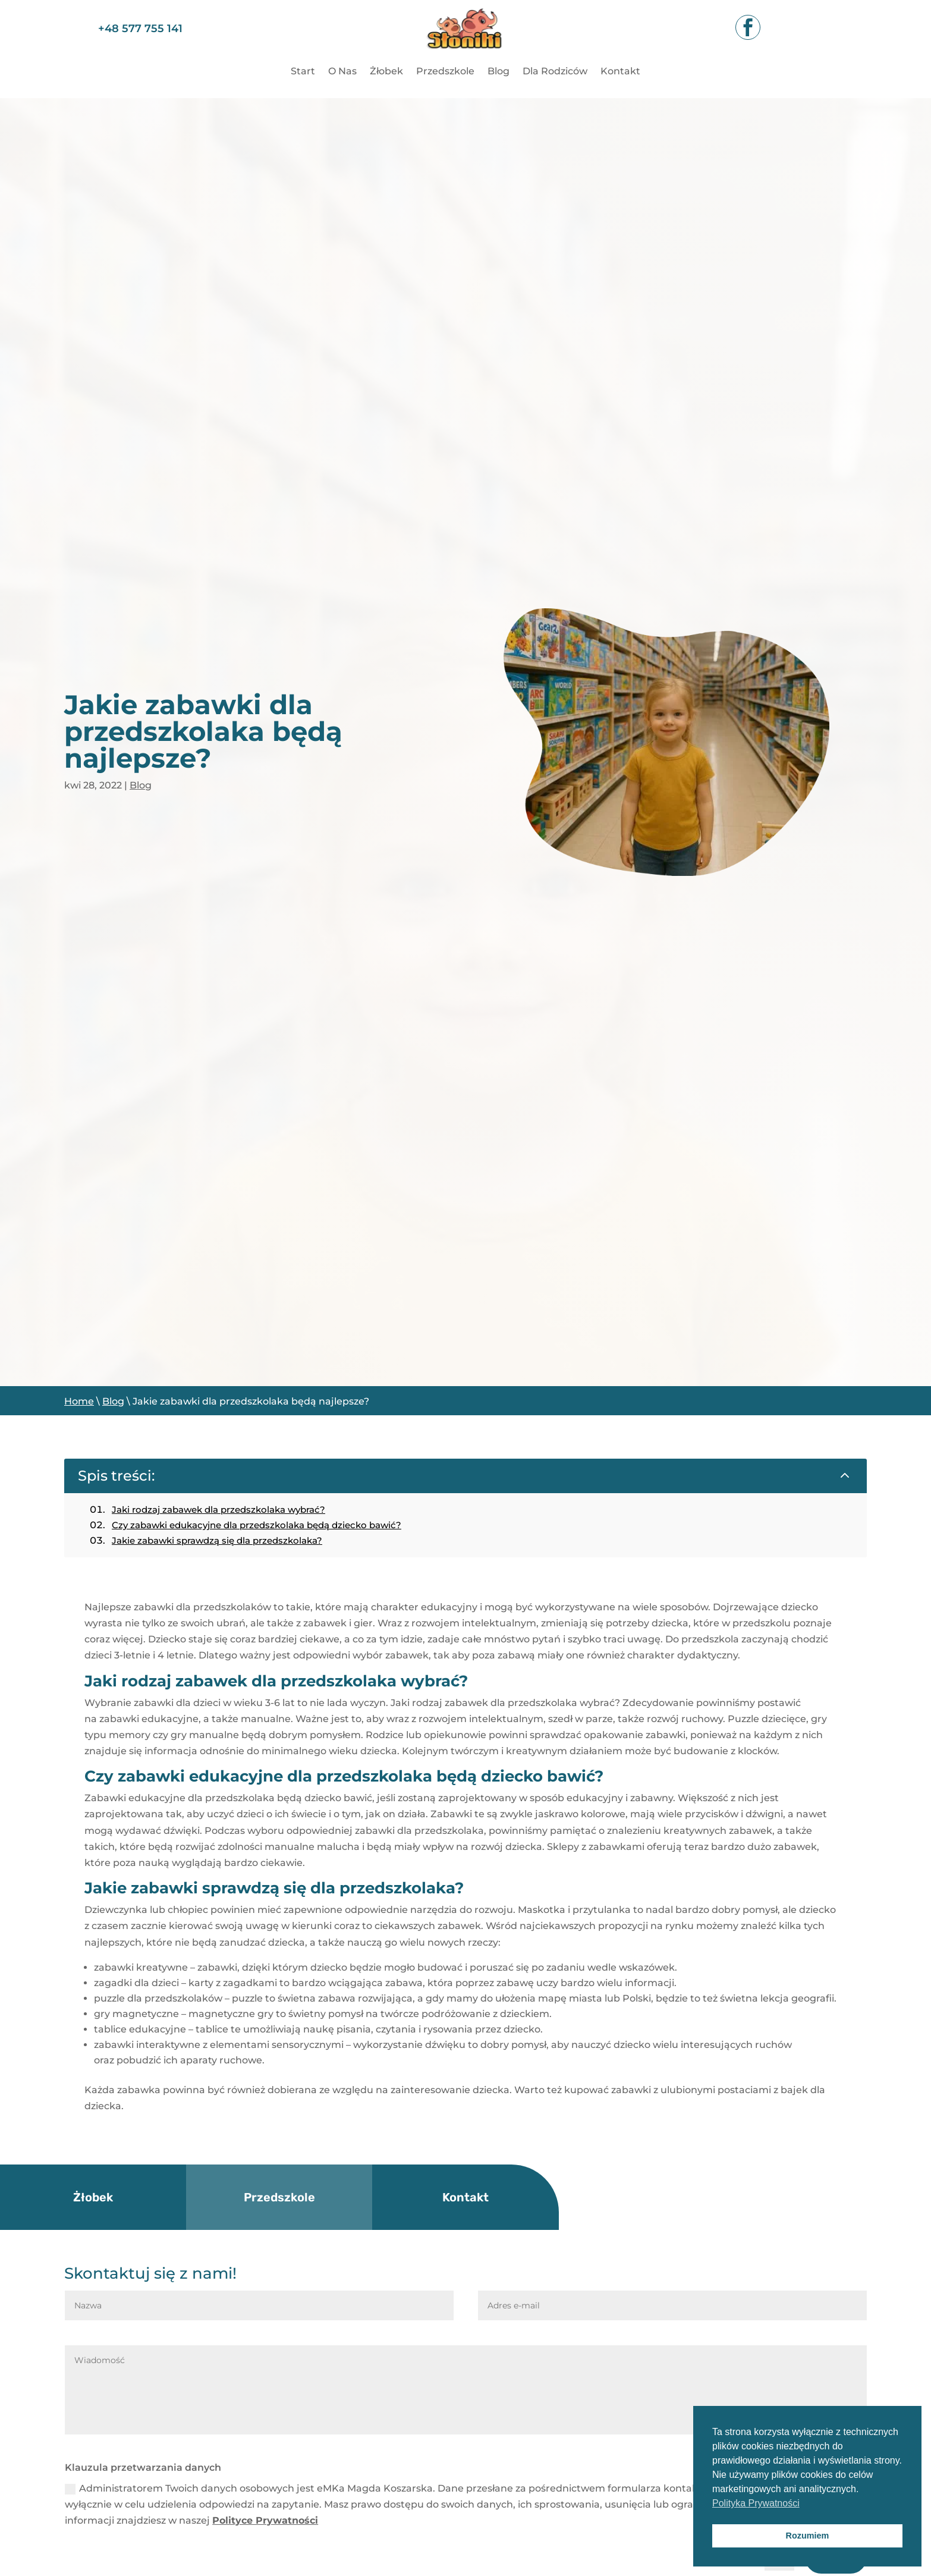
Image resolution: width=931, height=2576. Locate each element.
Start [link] (303, 72)
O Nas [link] (342, 72)
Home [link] (79, 1401)
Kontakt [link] (620, 72)
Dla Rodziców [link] (555, 72)
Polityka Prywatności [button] (756, 2503)
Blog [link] (498, 72)
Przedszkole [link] (445, 72)
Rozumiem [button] (807, 2535)
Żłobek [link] (386, 72)
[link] (465, 56)
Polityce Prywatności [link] (265, 2520)
